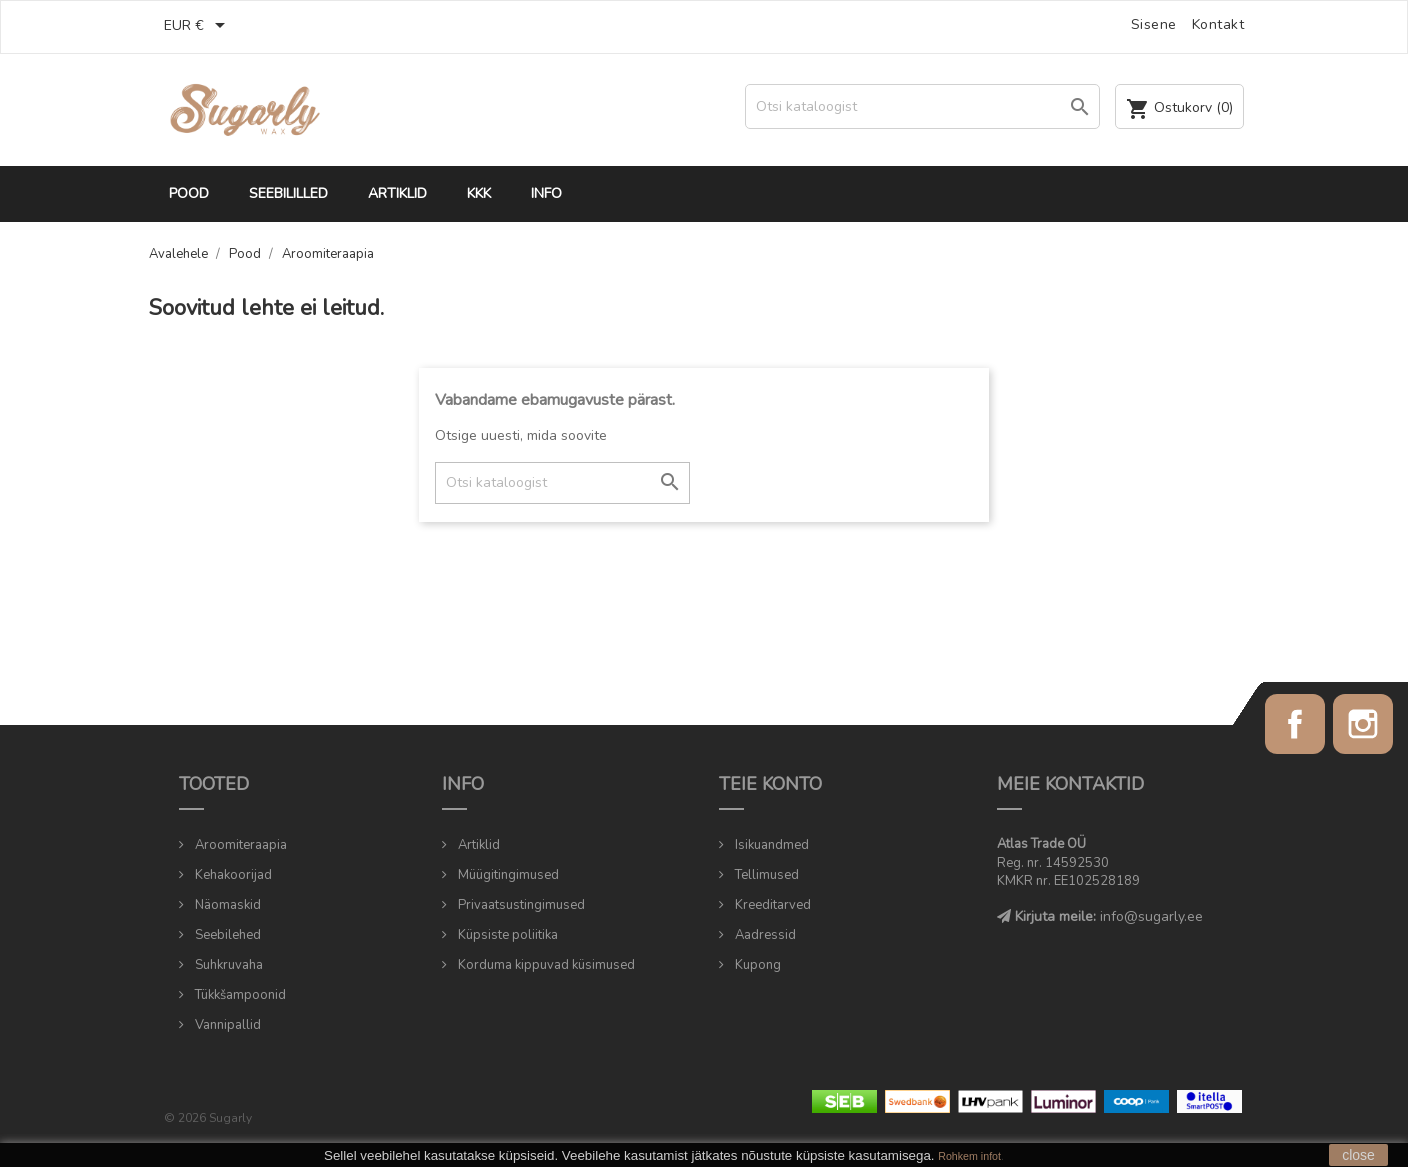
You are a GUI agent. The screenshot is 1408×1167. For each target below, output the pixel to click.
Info (546, 193)
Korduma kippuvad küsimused (545, 965)
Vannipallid (226, 1025)
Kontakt (1218, 24)
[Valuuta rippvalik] (198, 27)
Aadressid (764, 935)
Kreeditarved (771, 905)
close (1358, 1155)
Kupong (756, 965)
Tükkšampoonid (239, 995)
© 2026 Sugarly (208, 1118)
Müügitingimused (507, 875)
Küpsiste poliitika (506, 935)
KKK (479, 193)
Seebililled (288, 193)
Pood (189, 193)
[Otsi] (922, 106)
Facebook (1295, 724)
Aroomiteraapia (239, 845)
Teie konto (770, 784)
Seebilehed (226, 935)
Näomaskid (226, 905)
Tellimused (765, 875)
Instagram (1363, 724)
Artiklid (397, 193)
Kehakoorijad (232, 875)
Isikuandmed (770, 845)
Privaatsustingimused (520, 905)
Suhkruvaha (227, 965)
